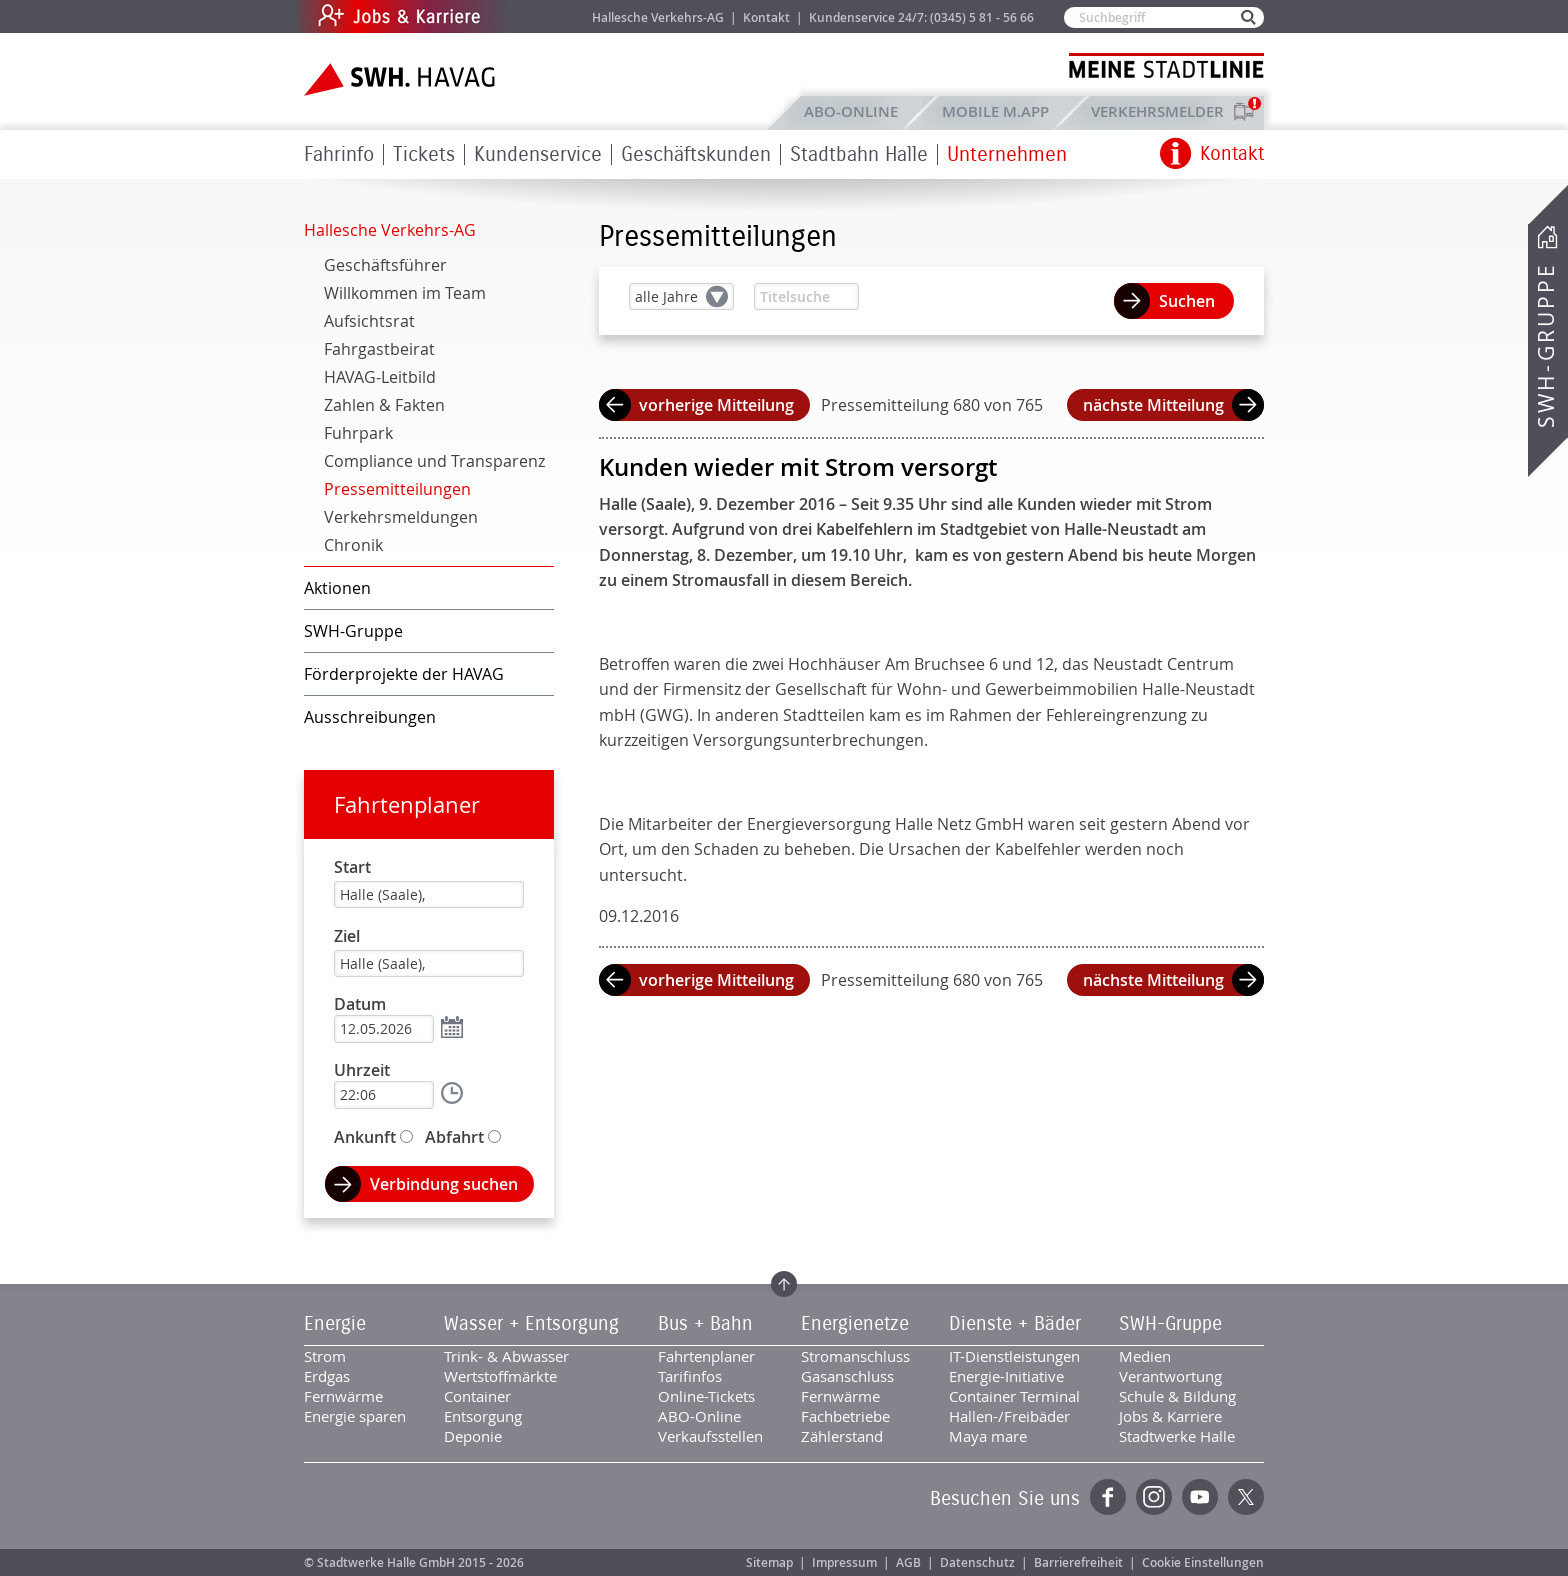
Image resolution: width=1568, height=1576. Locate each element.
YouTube (1200, 1497)
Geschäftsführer (385, 265)
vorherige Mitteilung (716, 405)
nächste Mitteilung (1153, 405)
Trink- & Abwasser (506, 1356)
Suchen (1187, 301)
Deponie (473, 1436)
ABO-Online (851, 111)
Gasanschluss (847, 1376)
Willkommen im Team (405, 293)
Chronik (353, 545)
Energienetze (855, 1324)
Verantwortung (1170, 1376)
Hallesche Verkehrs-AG (658, 17)
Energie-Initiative (1006, 1376)
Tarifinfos (690, 1376)
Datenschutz (977, 1562)
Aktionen (337, 588)
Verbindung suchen (444, 1184)
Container (477, 1396)
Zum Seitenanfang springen (784, 1284)
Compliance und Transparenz (434, 461)
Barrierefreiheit (1078, 1562)
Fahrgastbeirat (379, 349)
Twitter (1246, 1497)
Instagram (1154, 1497)
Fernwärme (343, 1396)
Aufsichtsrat (369, 321)
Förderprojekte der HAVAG (404, 674)
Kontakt (766, 17)
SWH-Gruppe (1546, 345)
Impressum (844, 1562)
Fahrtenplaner (407, 804)
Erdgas (327, 1376)
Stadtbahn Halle (859, 154)
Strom (325, 1356)
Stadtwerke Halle (1177, 1436)
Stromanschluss (855, 1356)
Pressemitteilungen (397, 489)
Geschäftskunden (696, 154)
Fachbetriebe (845, 1416)
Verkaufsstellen (710, 1436)
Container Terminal (1014, 1396)
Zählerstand (842, 1436)
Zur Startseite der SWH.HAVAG (402, 79)
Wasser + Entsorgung (531, 1324)
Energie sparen (355, 1416)
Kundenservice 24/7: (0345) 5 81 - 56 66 (921, 17)
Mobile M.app (995, 111)
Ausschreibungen (370, 717)
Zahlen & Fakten (384, 405)
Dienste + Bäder (1015, 1324)
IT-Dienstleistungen (1014, 1356)
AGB (908, 1562)
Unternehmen (1007, 154)
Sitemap (769, 1562)
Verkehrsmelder (1162, 111)
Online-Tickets (706, 1396)
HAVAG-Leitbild (380, 377)
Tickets (424, 154)
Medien (1145, 1356)
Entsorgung (483, 1416)
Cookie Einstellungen (1203, 1562)
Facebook (1108, 1497)
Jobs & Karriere (534, 16)
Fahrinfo (339, 154)
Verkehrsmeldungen (401, 517)
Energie (335, 1324)
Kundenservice (538, 154)
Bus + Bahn (705, 1324)
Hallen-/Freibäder (1009, 1416)
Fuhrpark (358, 433)
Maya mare (988, 1436)
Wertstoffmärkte (500, 1376)
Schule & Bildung (1177, 1396)
